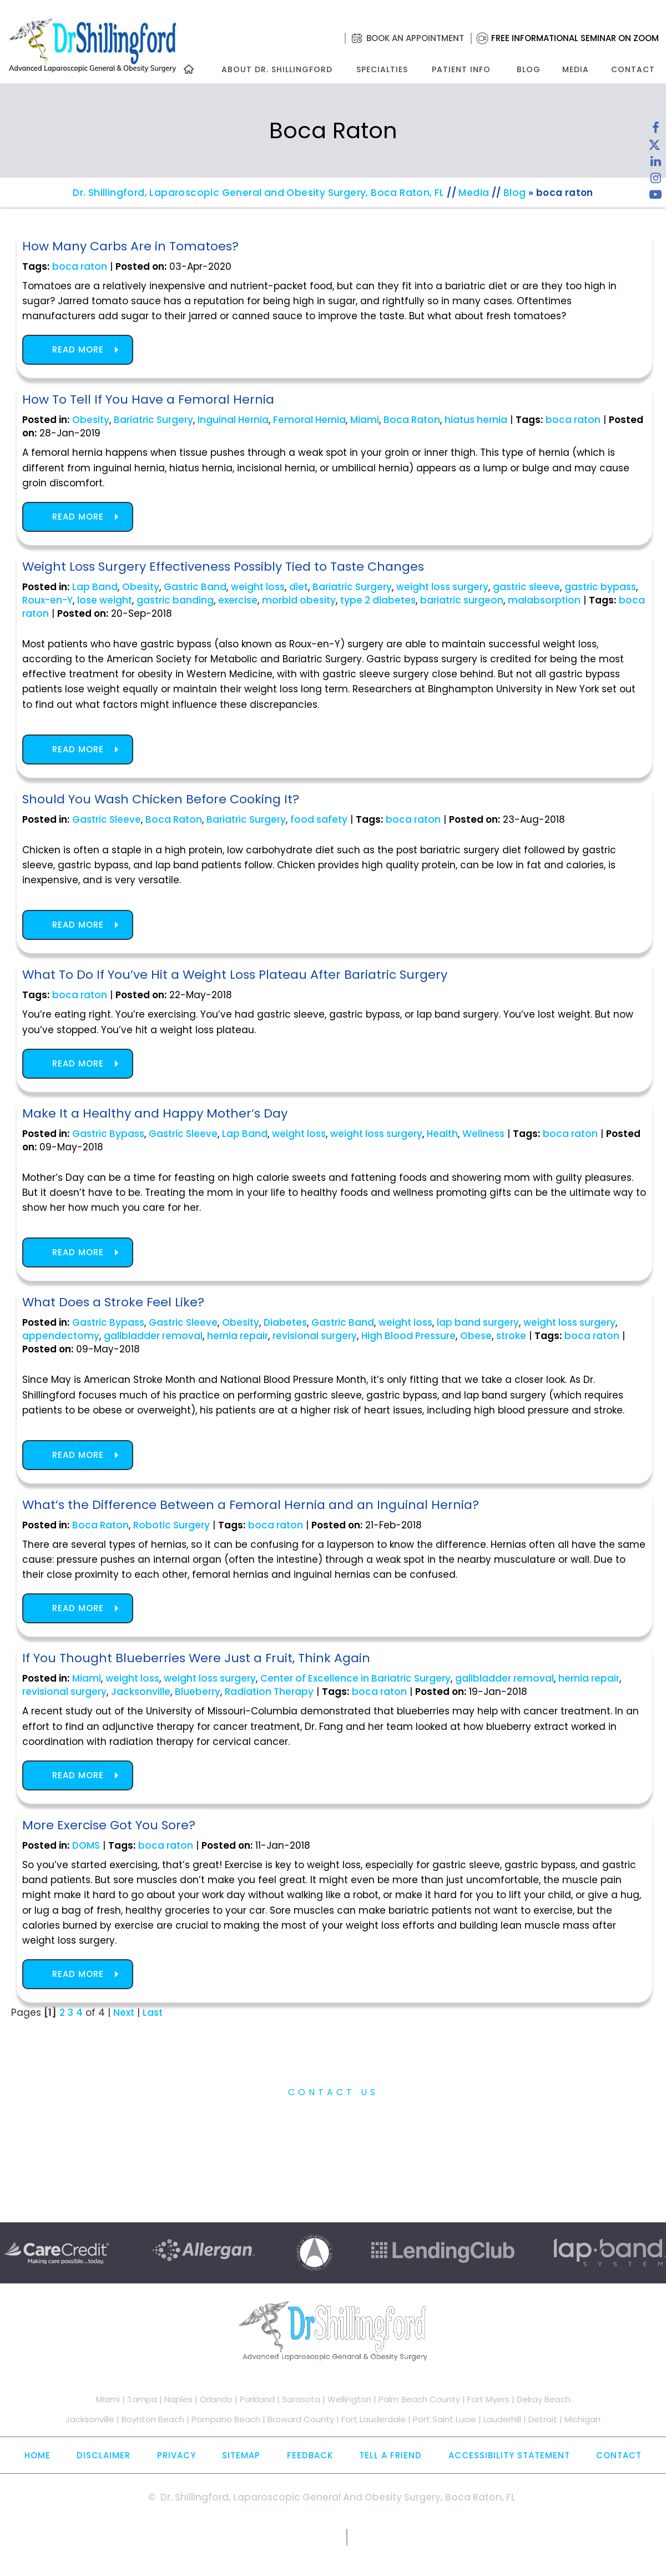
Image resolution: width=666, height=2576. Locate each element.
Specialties (381, 69)
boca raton (79, 266)
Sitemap (241, 2455)
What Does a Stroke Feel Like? (113, 1302)
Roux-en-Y (47, 600)
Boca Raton (412, 419)
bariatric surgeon (461, 600)
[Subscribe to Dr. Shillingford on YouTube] (655, 197)
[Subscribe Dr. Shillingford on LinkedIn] (655, 163)
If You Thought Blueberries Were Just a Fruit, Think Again (196, 1658)
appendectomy (60, 1335)
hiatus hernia (476, 419)
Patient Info (461, 69)
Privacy (176, 2455)
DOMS (86, 1845)
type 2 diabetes (378, 600)
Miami (364, 419)
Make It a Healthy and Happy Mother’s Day (154, 1113)
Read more (78, 349)
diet (298, 586)
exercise (238, 600)
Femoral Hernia (309, 419)
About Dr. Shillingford (276, 69)
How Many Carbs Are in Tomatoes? (130, 246)
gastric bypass (600, 586)
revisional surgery (315, 1335)
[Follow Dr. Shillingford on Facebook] (655, 130)
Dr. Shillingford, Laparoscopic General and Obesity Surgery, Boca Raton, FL (259, 192)
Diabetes (285, 1322)
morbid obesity (299, 600)
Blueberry (197, 1691)
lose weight (104, 600)
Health (442, 1133)
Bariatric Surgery (153, 419)
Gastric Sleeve (106, 819)
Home (37, 2455)
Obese (476, 1335)
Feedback (310, 2455)
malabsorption (544, 600)
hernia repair (237, 1335)
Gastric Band (195, 586)
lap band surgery (478, 1322)
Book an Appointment (415, 38)
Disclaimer (103, 2455)
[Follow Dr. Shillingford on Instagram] (655, 180)
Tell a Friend (390, 2455)
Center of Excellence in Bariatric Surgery (355, 1678)
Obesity (90, 419)
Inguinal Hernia (233, 419)
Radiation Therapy (269, 1691)
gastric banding (175, 600)
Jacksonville (140, 1691)
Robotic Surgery (171, 1525)
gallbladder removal (153, 1335)
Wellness (483, 1133)
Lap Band (95, 586)
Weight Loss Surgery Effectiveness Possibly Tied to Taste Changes (223, 566)
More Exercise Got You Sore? (108, 1825)
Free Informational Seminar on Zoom (575, 38)
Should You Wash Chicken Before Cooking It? (160, 799)
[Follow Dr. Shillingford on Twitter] (654, 147)
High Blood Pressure (408, 1335)
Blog (529, 69)
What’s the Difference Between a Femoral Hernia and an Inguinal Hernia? (250, 1504)
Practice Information (333, 2117)
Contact (633, 69)
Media (575, 69)
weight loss (258, 586)
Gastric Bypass (108, 1133)
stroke (511, 1335)
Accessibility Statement (509, 2455)
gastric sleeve (526, 586)
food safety (318, 819)
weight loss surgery (442, 586)
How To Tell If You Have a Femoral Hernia (148, 399)
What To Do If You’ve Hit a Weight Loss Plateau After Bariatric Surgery (234, 974)
